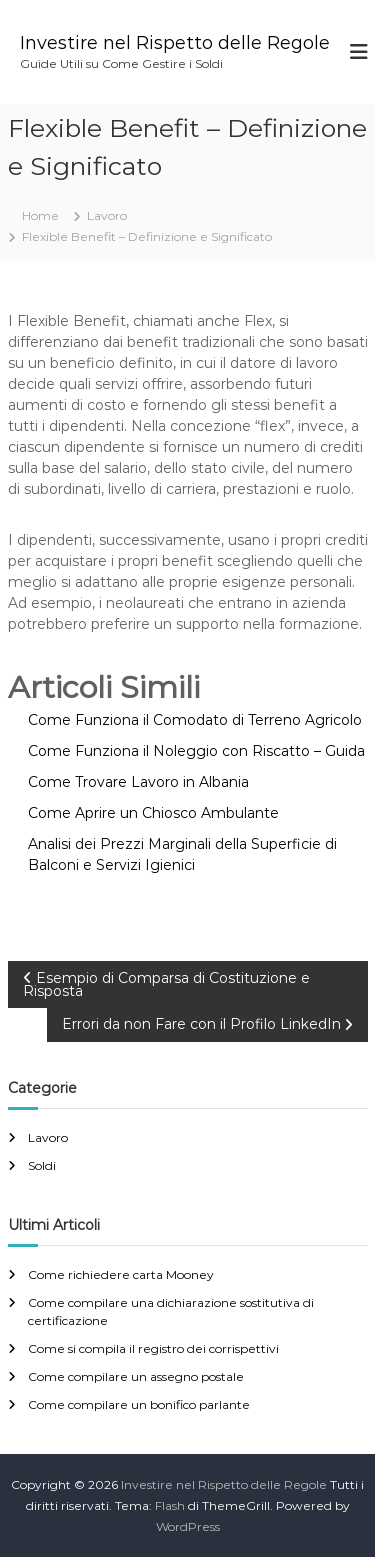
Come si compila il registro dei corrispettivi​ (153, 1348)
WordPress (188, 1526)
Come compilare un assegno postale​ (136, 1376)
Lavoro (107, 215)
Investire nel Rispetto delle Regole (175, 43)
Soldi (42, 1165)
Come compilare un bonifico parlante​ (139, 1404)
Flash (170, 1505)
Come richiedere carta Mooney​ (121, 1274)
